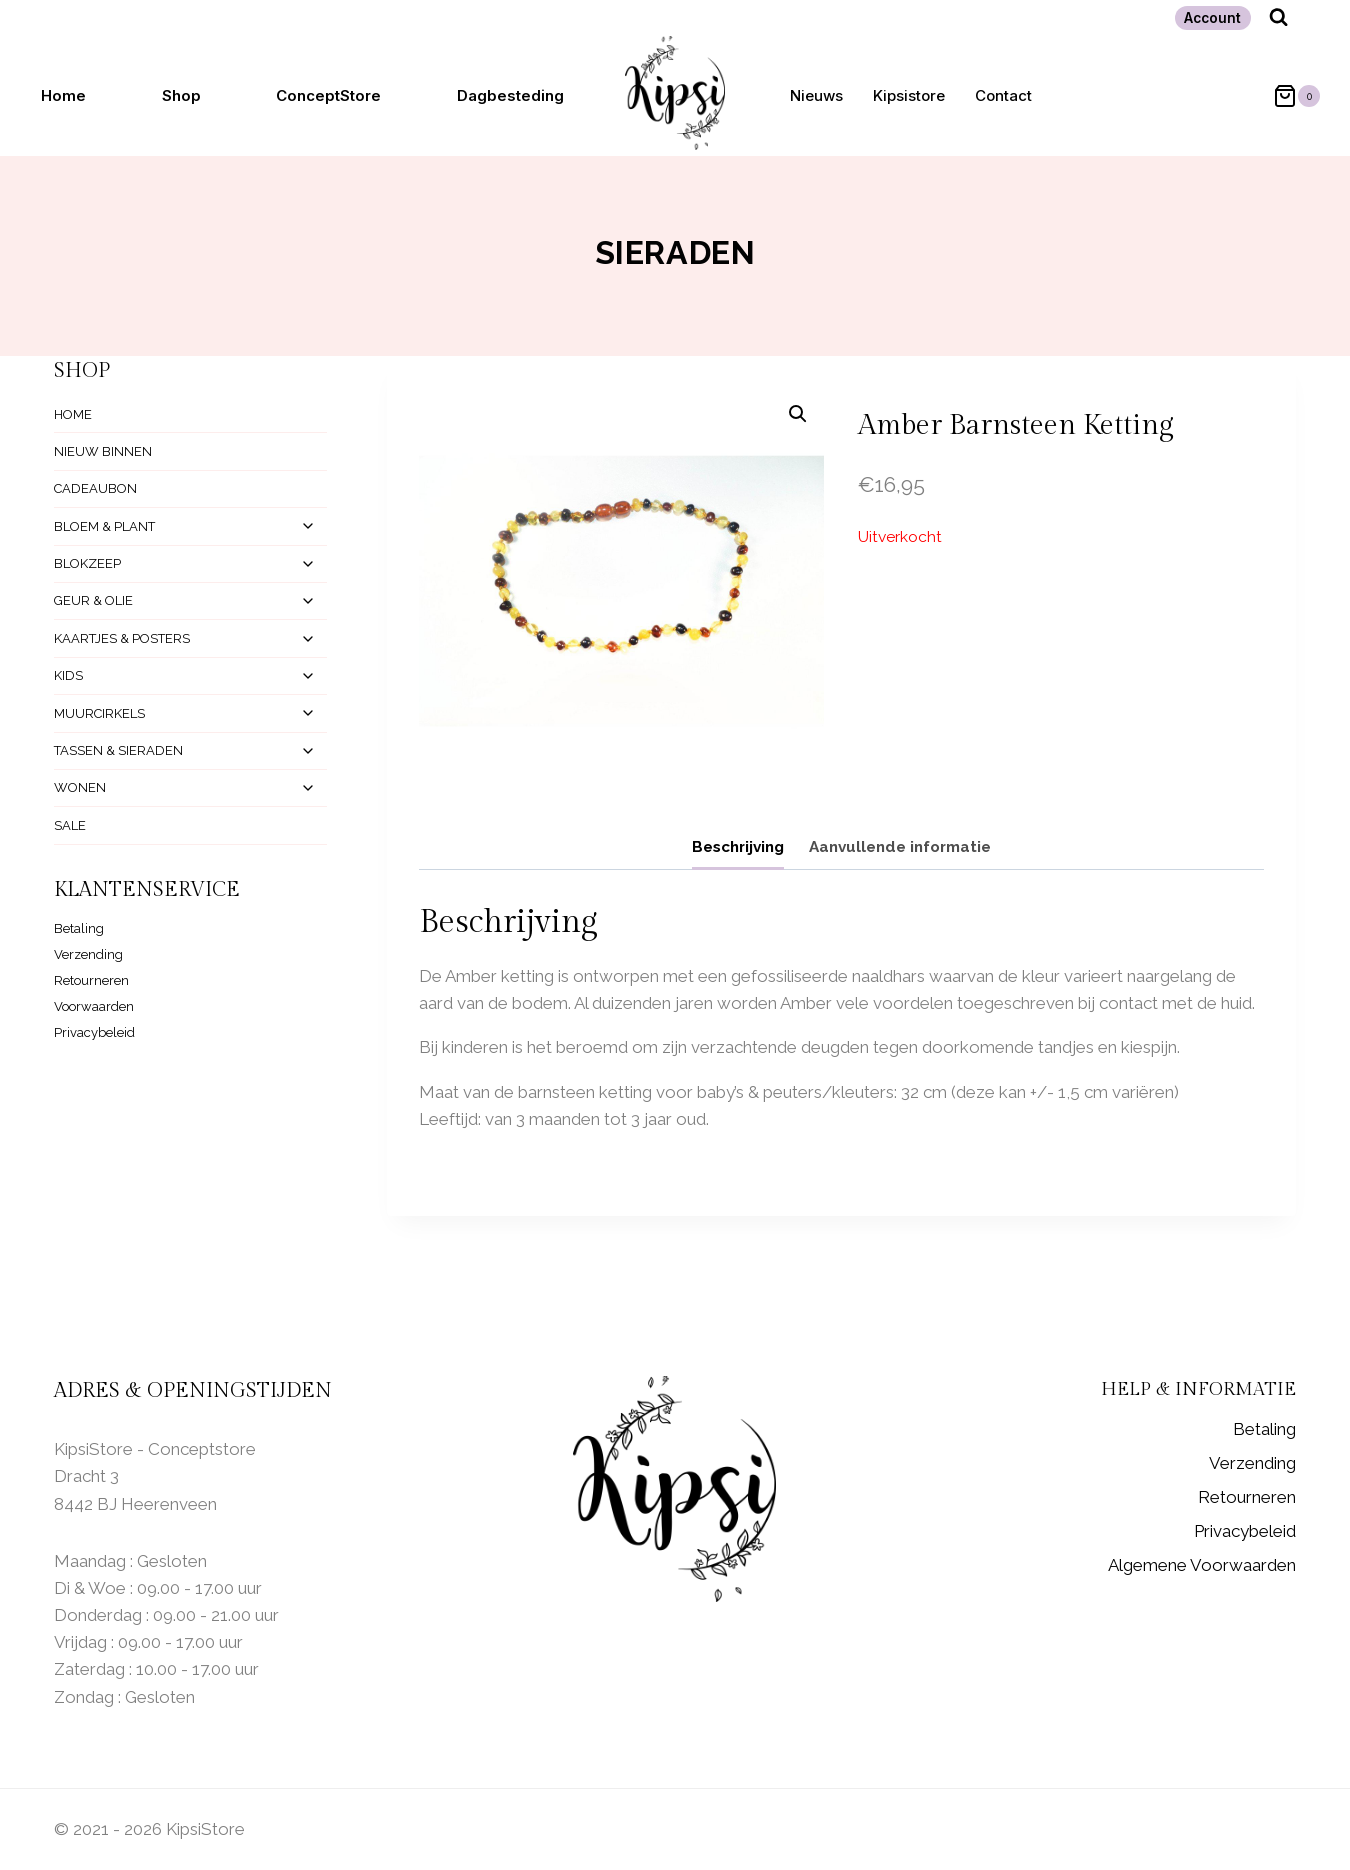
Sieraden (675, 252)
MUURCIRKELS (99, 713)
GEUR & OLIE (93, 600)
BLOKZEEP (87, 563)
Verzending (88, 954)
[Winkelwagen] (1286, 96)
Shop (181, 95)
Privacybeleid (94, 1032)
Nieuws (816, 95)
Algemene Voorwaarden (1202, 1565)
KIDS (68, 675)
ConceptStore (328, 95)
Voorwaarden (94, 1006)
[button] (798, 414)
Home (63, 95)
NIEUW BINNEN (103, 451)
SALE (70, 825)
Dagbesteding (510, 95)
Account (1212, 18)
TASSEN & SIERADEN (118, 750)
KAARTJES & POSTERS (122, 638)
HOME (73, 414)
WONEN (80, 787)
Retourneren (91, 980)
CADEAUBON (95, 488)
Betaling (79, 928)
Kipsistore (909, 95)
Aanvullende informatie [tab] (900, 847)
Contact (1003, 95)
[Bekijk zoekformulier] (1278, 17)
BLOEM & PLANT (104, 526)
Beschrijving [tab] (738, 847)
